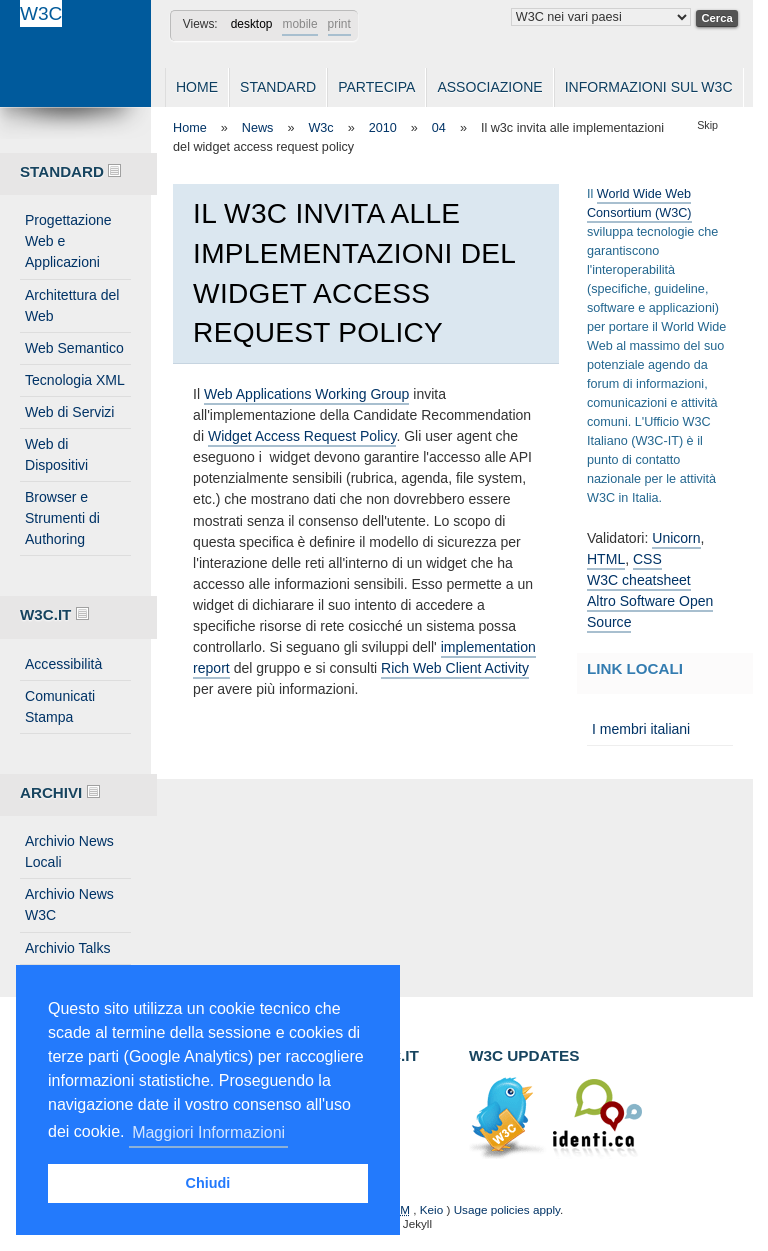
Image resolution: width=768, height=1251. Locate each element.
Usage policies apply (507, 1209)
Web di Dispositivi (56, 454)
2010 (383, 128)
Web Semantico (74, 348)
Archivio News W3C (69, 904)
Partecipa (376, 87)
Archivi (60, 792)
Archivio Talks (68, 948)
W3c (320, 128)
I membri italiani (641, 729)
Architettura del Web (72, 305)
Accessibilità (63, 664)
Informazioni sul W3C (649, 87)
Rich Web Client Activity (455, 668)
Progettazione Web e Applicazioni (68, 241)
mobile (299, 24)
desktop (252, 24)
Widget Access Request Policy (302, 436)
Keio (431, 1209)
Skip (707, 125)
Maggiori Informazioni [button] (208, 1132)
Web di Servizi (69, 412)
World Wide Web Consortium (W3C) (639, 203)
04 (439, 128)
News (258, 128)
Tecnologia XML (75, 380)
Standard (278, 87)
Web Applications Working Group (306, 394)
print (339, 24)
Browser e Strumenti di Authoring (62, 518)
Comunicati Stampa (60, 706)
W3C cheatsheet (639, 580)
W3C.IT (54, 614)
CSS (647, 559)
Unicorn (676, 538)
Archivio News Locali (69, 851)
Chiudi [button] (208, 1183)
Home (197, 87)
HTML (606, 559)
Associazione (489, 87)
